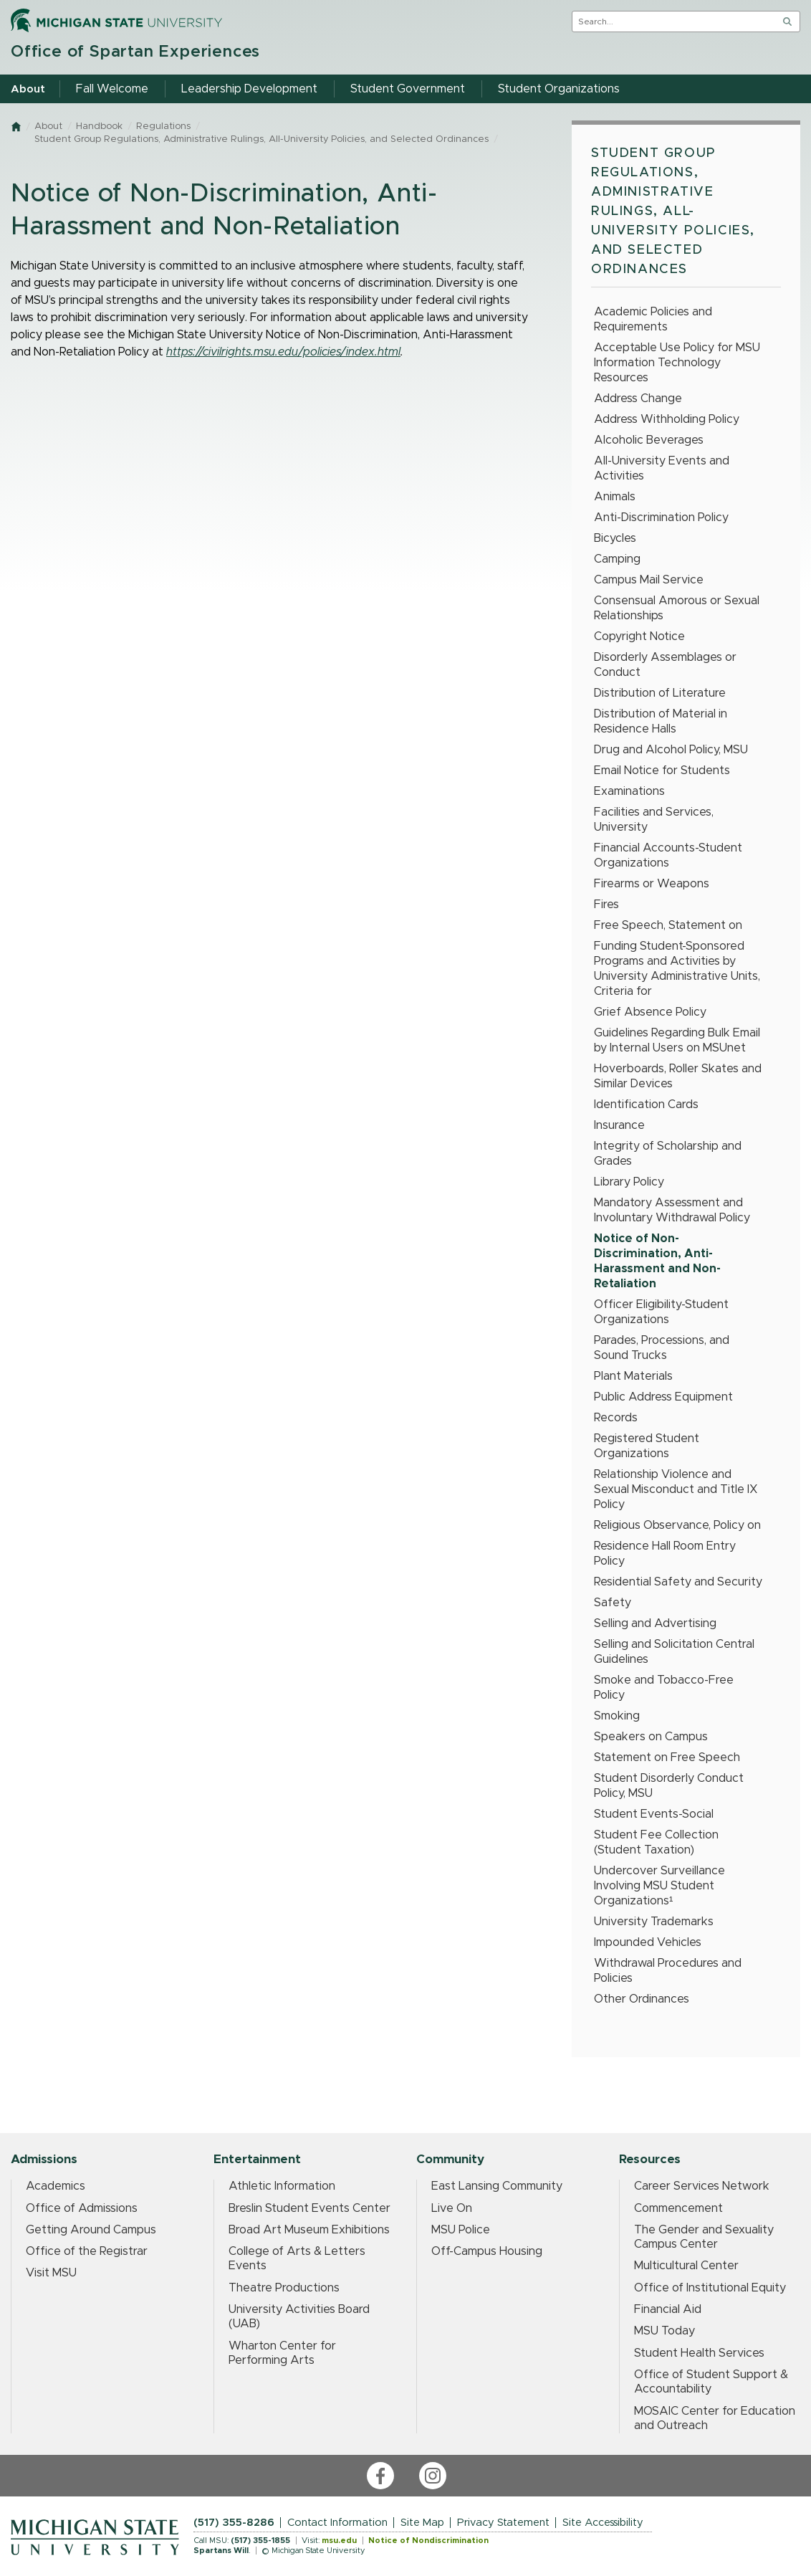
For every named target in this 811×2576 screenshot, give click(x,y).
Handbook (99, 126)
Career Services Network (701, 2186)
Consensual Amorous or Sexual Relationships (676, 608)
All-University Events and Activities (661, 468)
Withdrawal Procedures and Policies (668, 1970)
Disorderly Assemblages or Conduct (665, 665)
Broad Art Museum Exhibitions (309, 2230)
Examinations (629, 791)
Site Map (422, 2522)
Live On (451, 2208)
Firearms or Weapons (651, 883)
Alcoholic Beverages (649, 440)
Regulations (163, 126)
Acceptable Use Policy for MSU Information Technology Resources (677, 362)
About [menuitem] (28, 89)
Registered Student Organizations (646, 1446)
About (48, 126)
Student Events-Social (654, 1814)
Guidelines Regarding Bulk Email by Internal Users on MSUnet (677, 1040)
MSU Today (664, 2331)
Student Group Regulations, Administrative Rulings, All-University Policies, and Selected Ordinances (261, 139)
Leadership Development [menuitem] (249, 89)
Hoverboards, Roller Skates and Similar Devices (678, 1076)
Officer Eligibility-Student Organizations (661, 1312)
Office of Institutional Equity (710, 2288)
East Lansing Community (496, 2186)
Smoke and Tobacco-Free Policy (664, 1687)
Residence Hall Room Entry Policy (665, 1553)
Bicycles (615, 538)
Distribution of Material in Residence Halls (660, 721)
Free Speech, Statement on (668, 925)
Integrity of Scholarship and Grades (668, 1153)
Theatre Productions (284, 2288)
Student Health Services (699, 2353)
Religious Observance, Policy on (677, 1525)
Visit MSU (51, 2273)
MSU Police (460, 2230)
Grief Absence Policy (650, 1012)
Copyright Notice (639, 636)
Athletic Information (282, 2186)
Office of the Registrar (87, 2251)
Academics (55, 2186)
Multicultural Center (686, 2265)
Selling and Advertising (655, 1623)
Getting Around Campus (91, 2230)
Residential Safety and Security (678, 1582)
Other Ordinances (641, 1999)
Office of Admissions (82, 2208)
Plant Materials (633, 1376)
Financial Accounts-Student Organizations (668, 855)
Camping (617, 559)
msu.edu (339, 2540)
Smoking (617, 1716)
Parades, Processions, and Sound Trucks (661, 1348)
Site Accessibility (602, 2522)
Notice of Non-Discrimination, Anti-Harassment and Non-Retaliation (657, 1261)
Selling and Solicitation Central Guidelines (674, 1651)
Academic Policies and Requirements (653, 319)
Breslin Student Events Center (309, 2208)
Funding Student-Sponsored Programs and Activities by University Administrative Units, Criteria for (677, 968)
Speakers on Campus (651, 1736)
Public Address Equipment (663, 1397)
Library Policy (629, 1182)
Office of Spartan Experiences (135, 52)
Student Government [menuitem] (407, 89)
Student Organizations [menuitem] (559, 89)
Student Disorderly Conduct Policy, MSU (669, 1786)
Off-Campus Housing (486, 2251)
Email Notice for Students (662, 770)
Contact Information (337, 2522)
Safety (612, 1602)
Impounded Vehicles (647, 1942)
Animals (614, 496)
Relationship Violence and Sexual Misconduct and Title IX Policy (676, 1489)
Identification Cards (646, 1104)
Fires (606, 904)
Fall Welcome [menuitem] (112, 89)
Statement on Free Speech (667, 1757)
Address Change (638, 398)
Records (616, 1417)
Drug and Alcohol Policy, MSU (671, 749)
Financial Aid (667, 2309)
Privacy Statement (503, 2522)
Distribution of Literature (660, 693)
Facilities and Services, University (654, 819)
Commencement (678, 2208)
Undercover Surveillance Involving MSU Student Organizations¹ (659, 1886)
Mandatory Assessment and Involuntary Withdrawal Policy (672, 1210)
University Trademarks (654, 1921)
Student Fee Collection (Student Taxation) (656, 1842)
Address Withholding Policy (666, 419)
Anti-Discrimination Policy (661, 517)
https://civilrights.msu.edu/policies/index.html (283, 352)
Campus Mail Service (649, 580)
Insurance (619, 1125)
